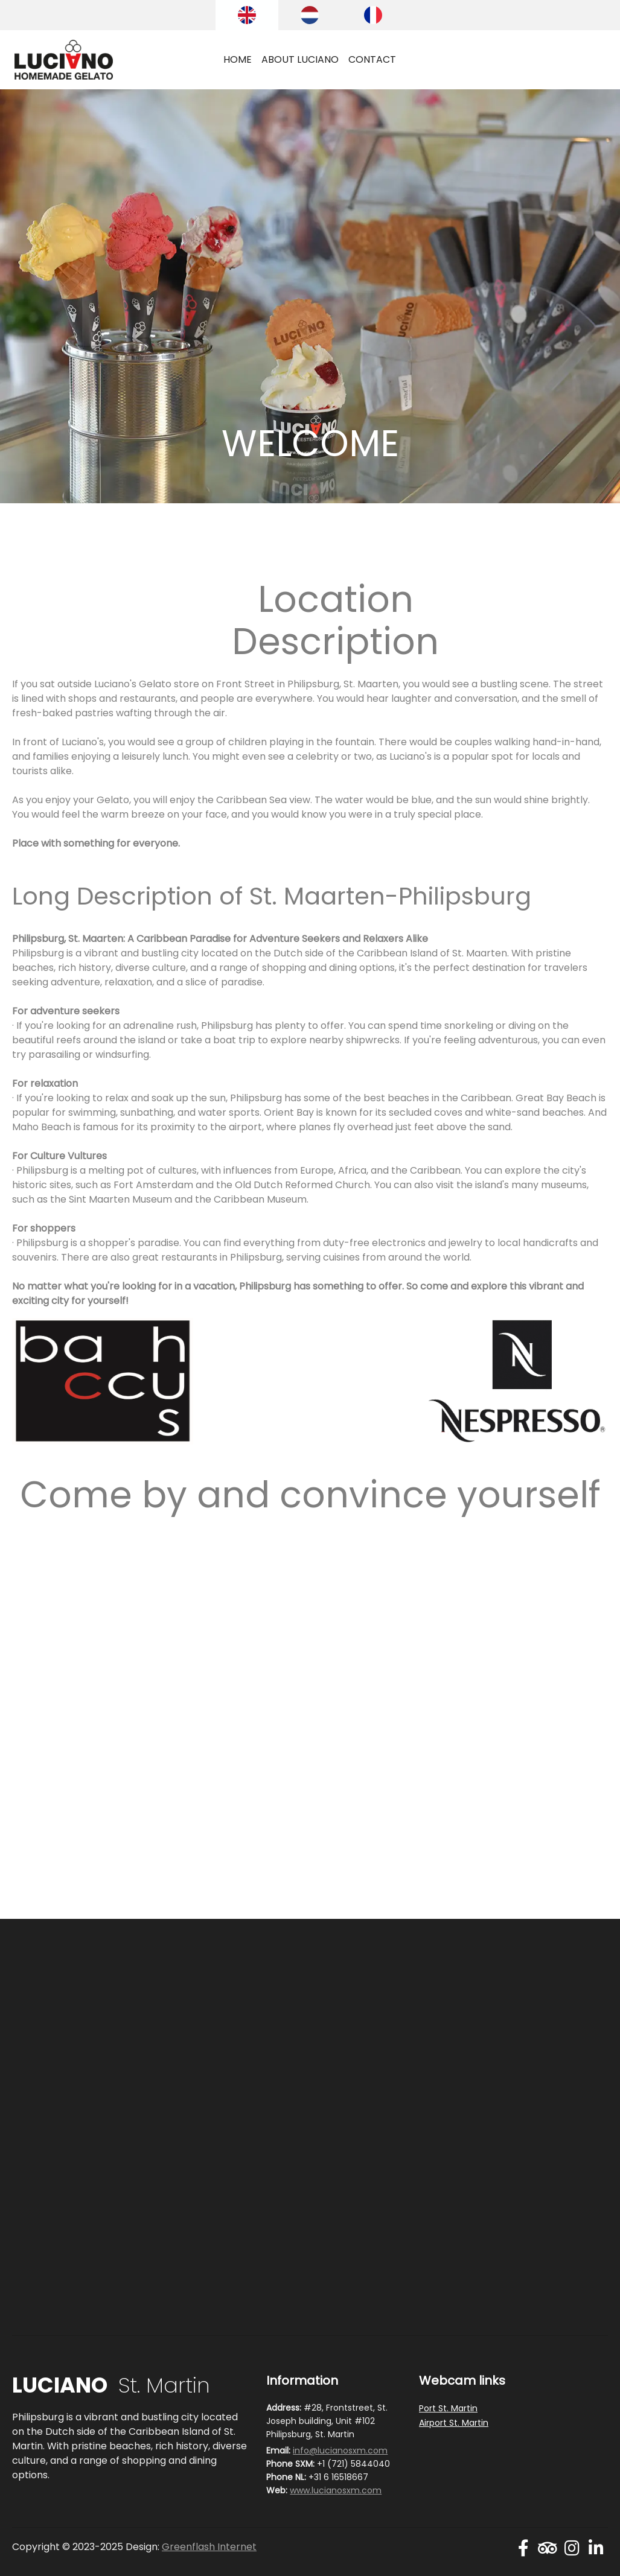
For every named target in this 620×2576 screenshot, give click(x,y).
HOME (237, 59)
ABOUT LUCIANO (300, 59)
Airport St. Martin (453, 2423)
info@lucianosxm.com (340, 2450)
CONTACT (372, 59)
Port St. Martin (448, 2408)
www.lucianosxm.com (336, 2490)
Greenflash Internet (209, 2547)
